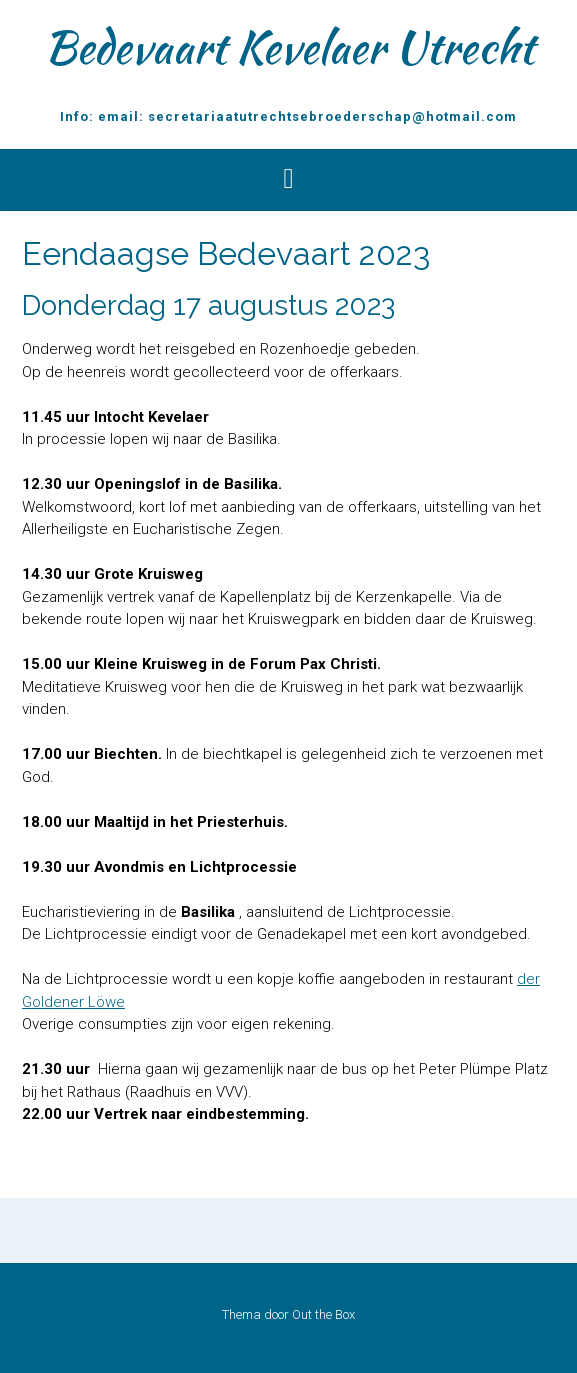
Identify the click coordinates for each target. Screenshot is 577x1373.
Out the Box (323, 1314)
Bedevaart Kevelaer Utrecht (289, 47)
